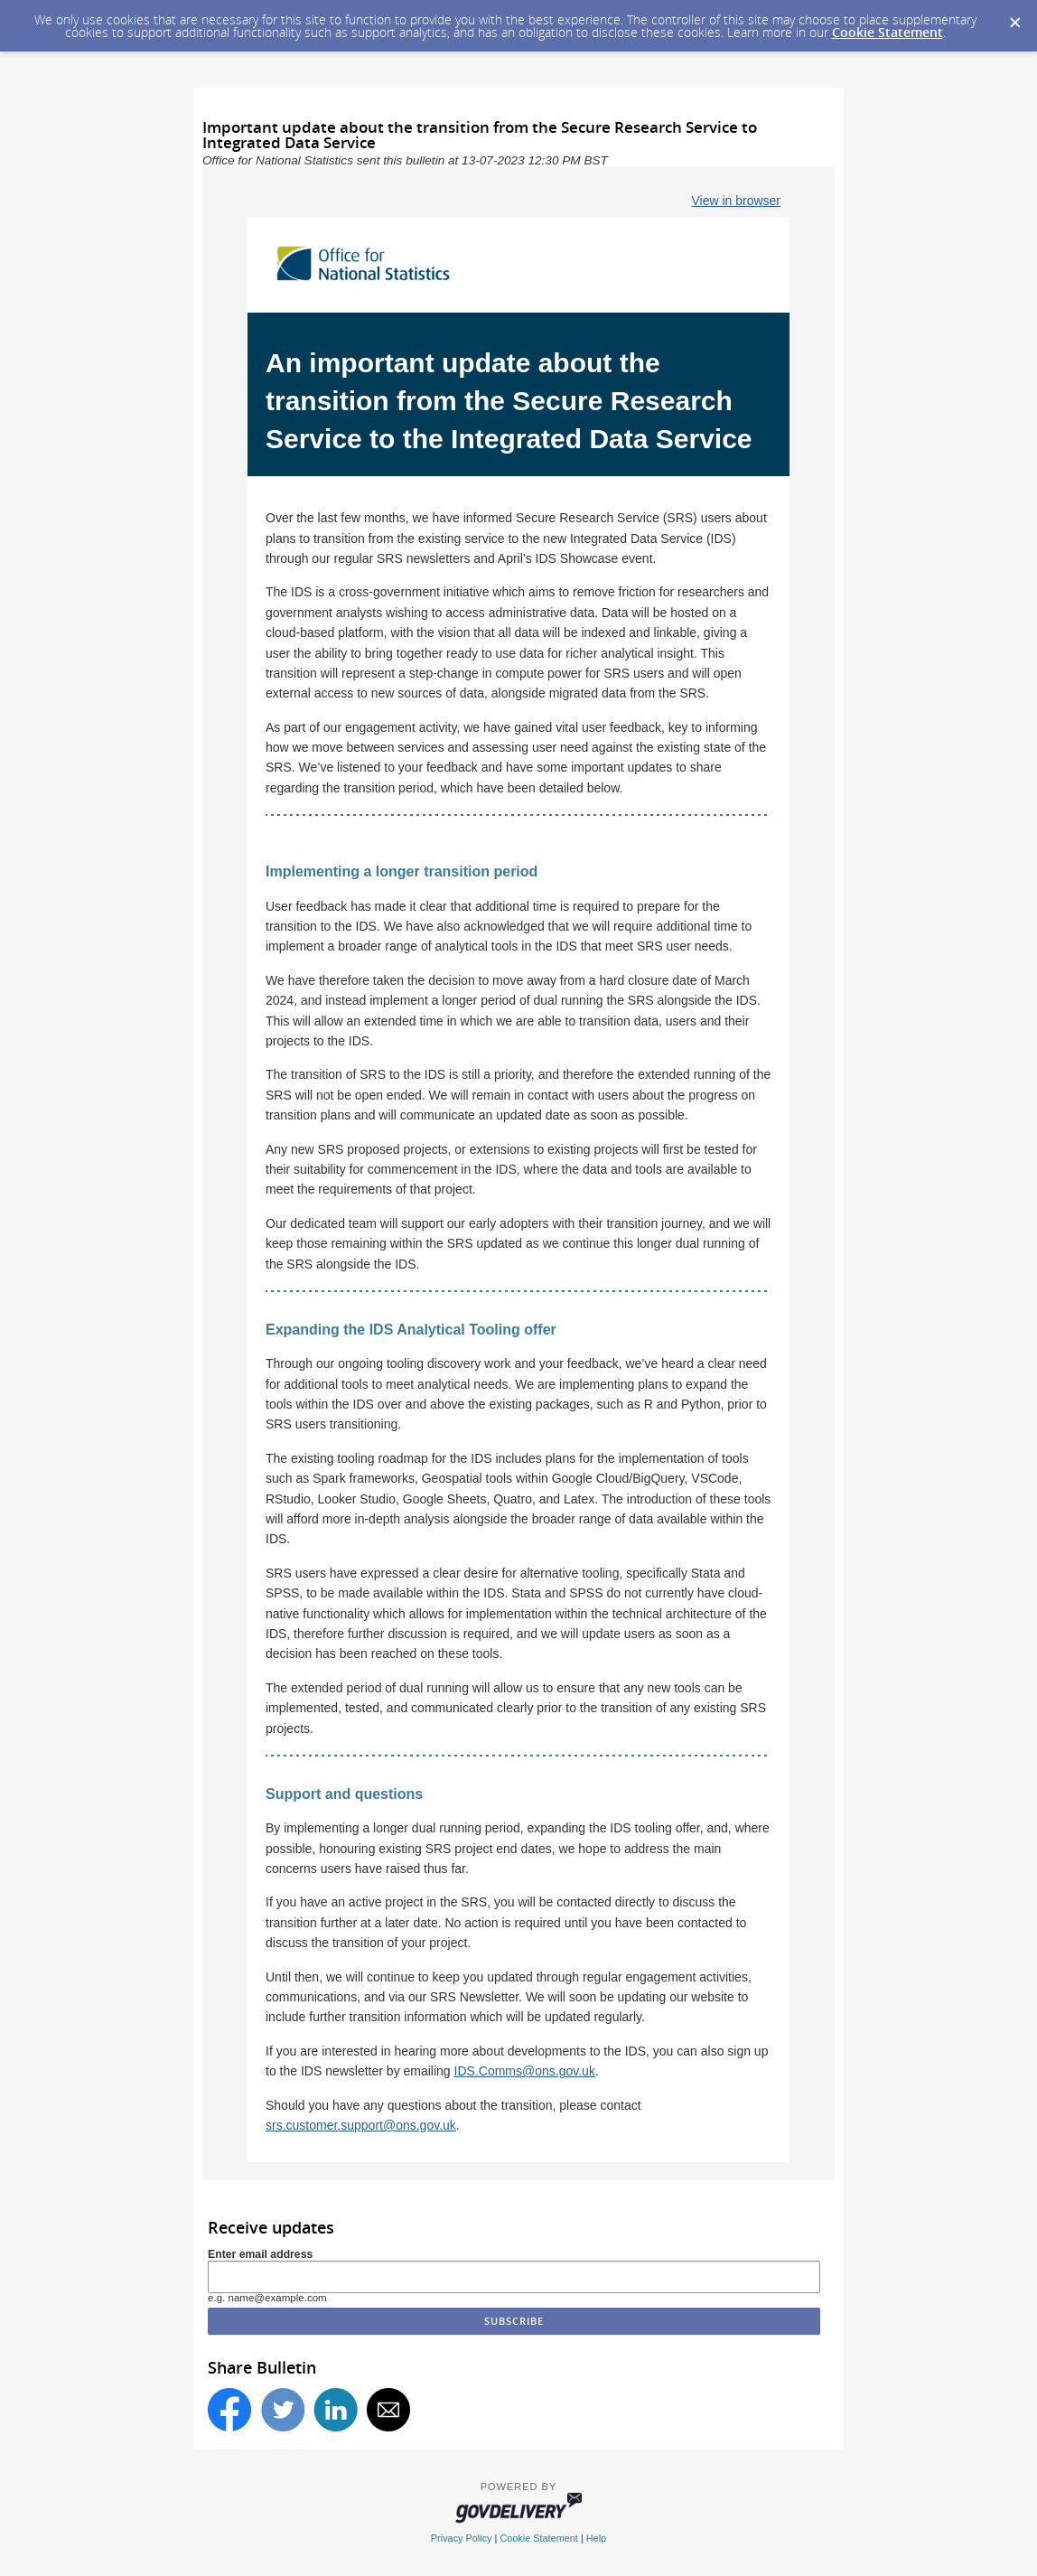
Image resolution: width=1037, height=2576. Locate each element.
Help (596, 2538)
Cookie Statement (887, 32)
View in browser (735, 200)
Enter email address (260, 2254)
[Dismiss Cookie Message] (1014, 17)
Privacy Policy (461, 2538)
